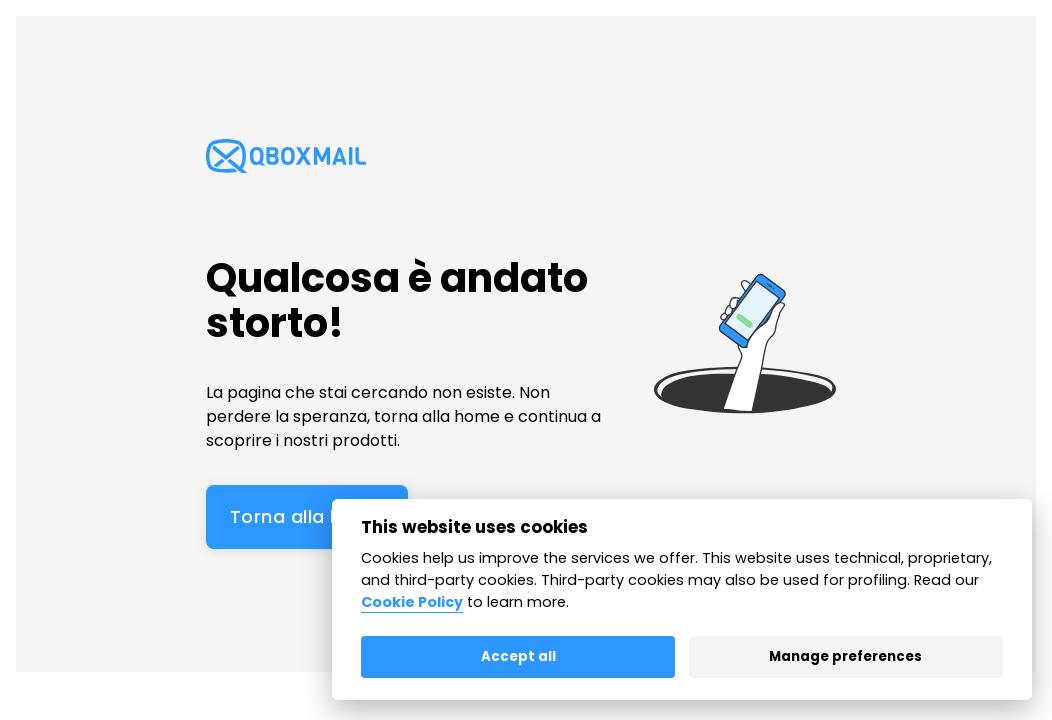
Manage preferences (845, 656)
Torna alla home (307, 516)
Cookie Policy (412, 602)
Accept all (518, 656)
